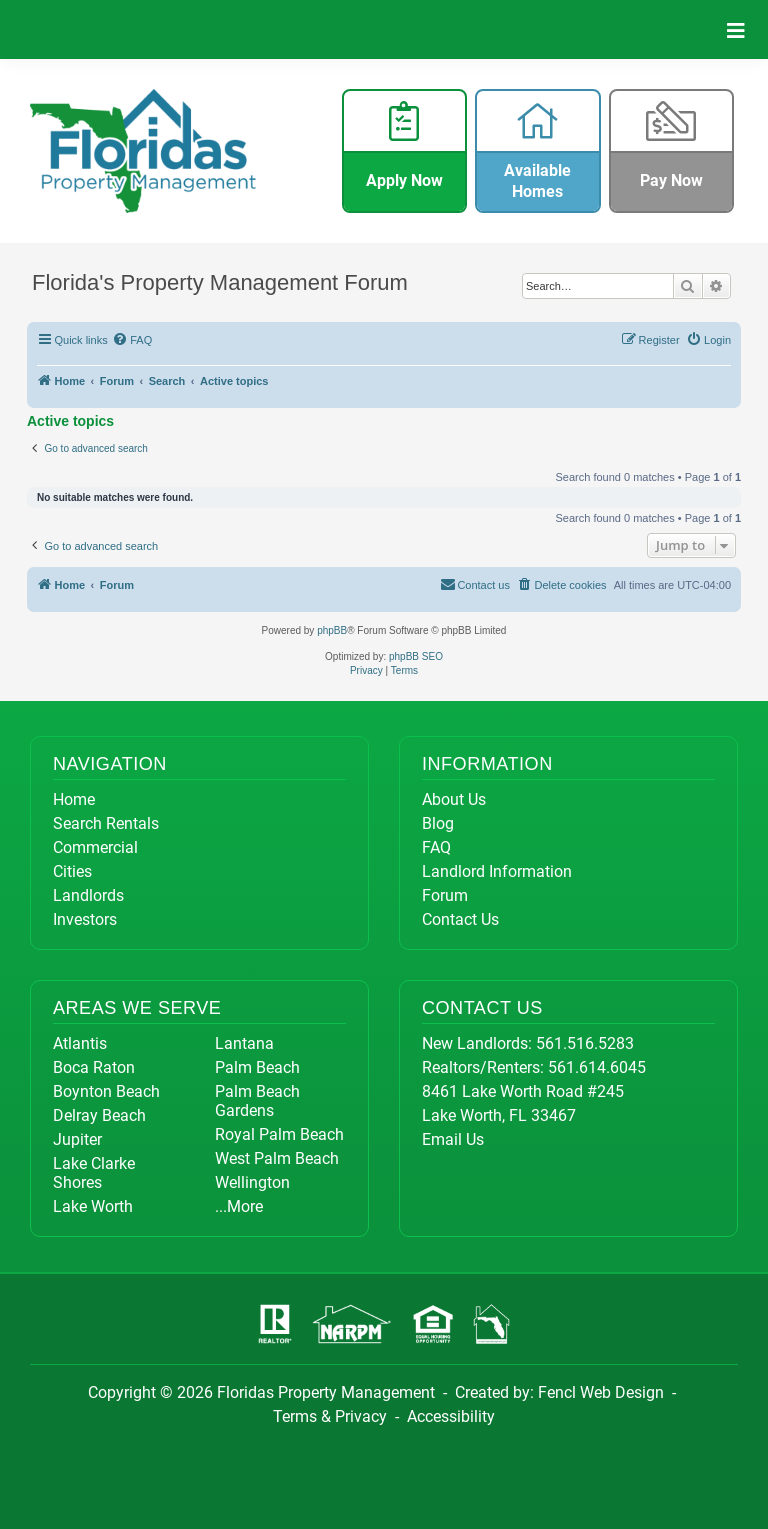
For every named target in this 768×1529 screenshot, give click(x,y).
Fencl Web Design (601, 1392)
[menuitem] (133, 340)
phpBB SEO (416, 656)
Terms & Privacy (330, 1416)
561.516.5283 (585, 1043)
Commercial (95, 847)
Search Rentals (106, 823)
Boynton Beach (106, 1091)
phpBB (332, 630)
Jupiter (77, 1139)
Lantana (244, 1043)
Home (74, 799)
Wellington (252, 1182)
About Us (454, 799)
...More (239, 1206)
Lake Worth (93, 1206)
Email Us (453, 1139)
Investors (85, 919)
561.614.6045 (597, 1067)
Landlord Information (497, 871)
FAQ (436, 847)
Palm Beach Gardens (257, 1101)
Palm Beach (257, 1067)
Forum (445, 895)
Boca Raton (94, 1067)
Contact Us (460, 919)
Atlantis (80, 1043)
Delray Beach (99, 1115)
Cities (72, 871)
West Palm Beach (277, 1158)
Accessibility (451, 1416)
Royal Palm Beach (279, 1134)
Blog (438, 823)
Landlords (88, 895)
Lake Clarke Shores (94, 1173)
